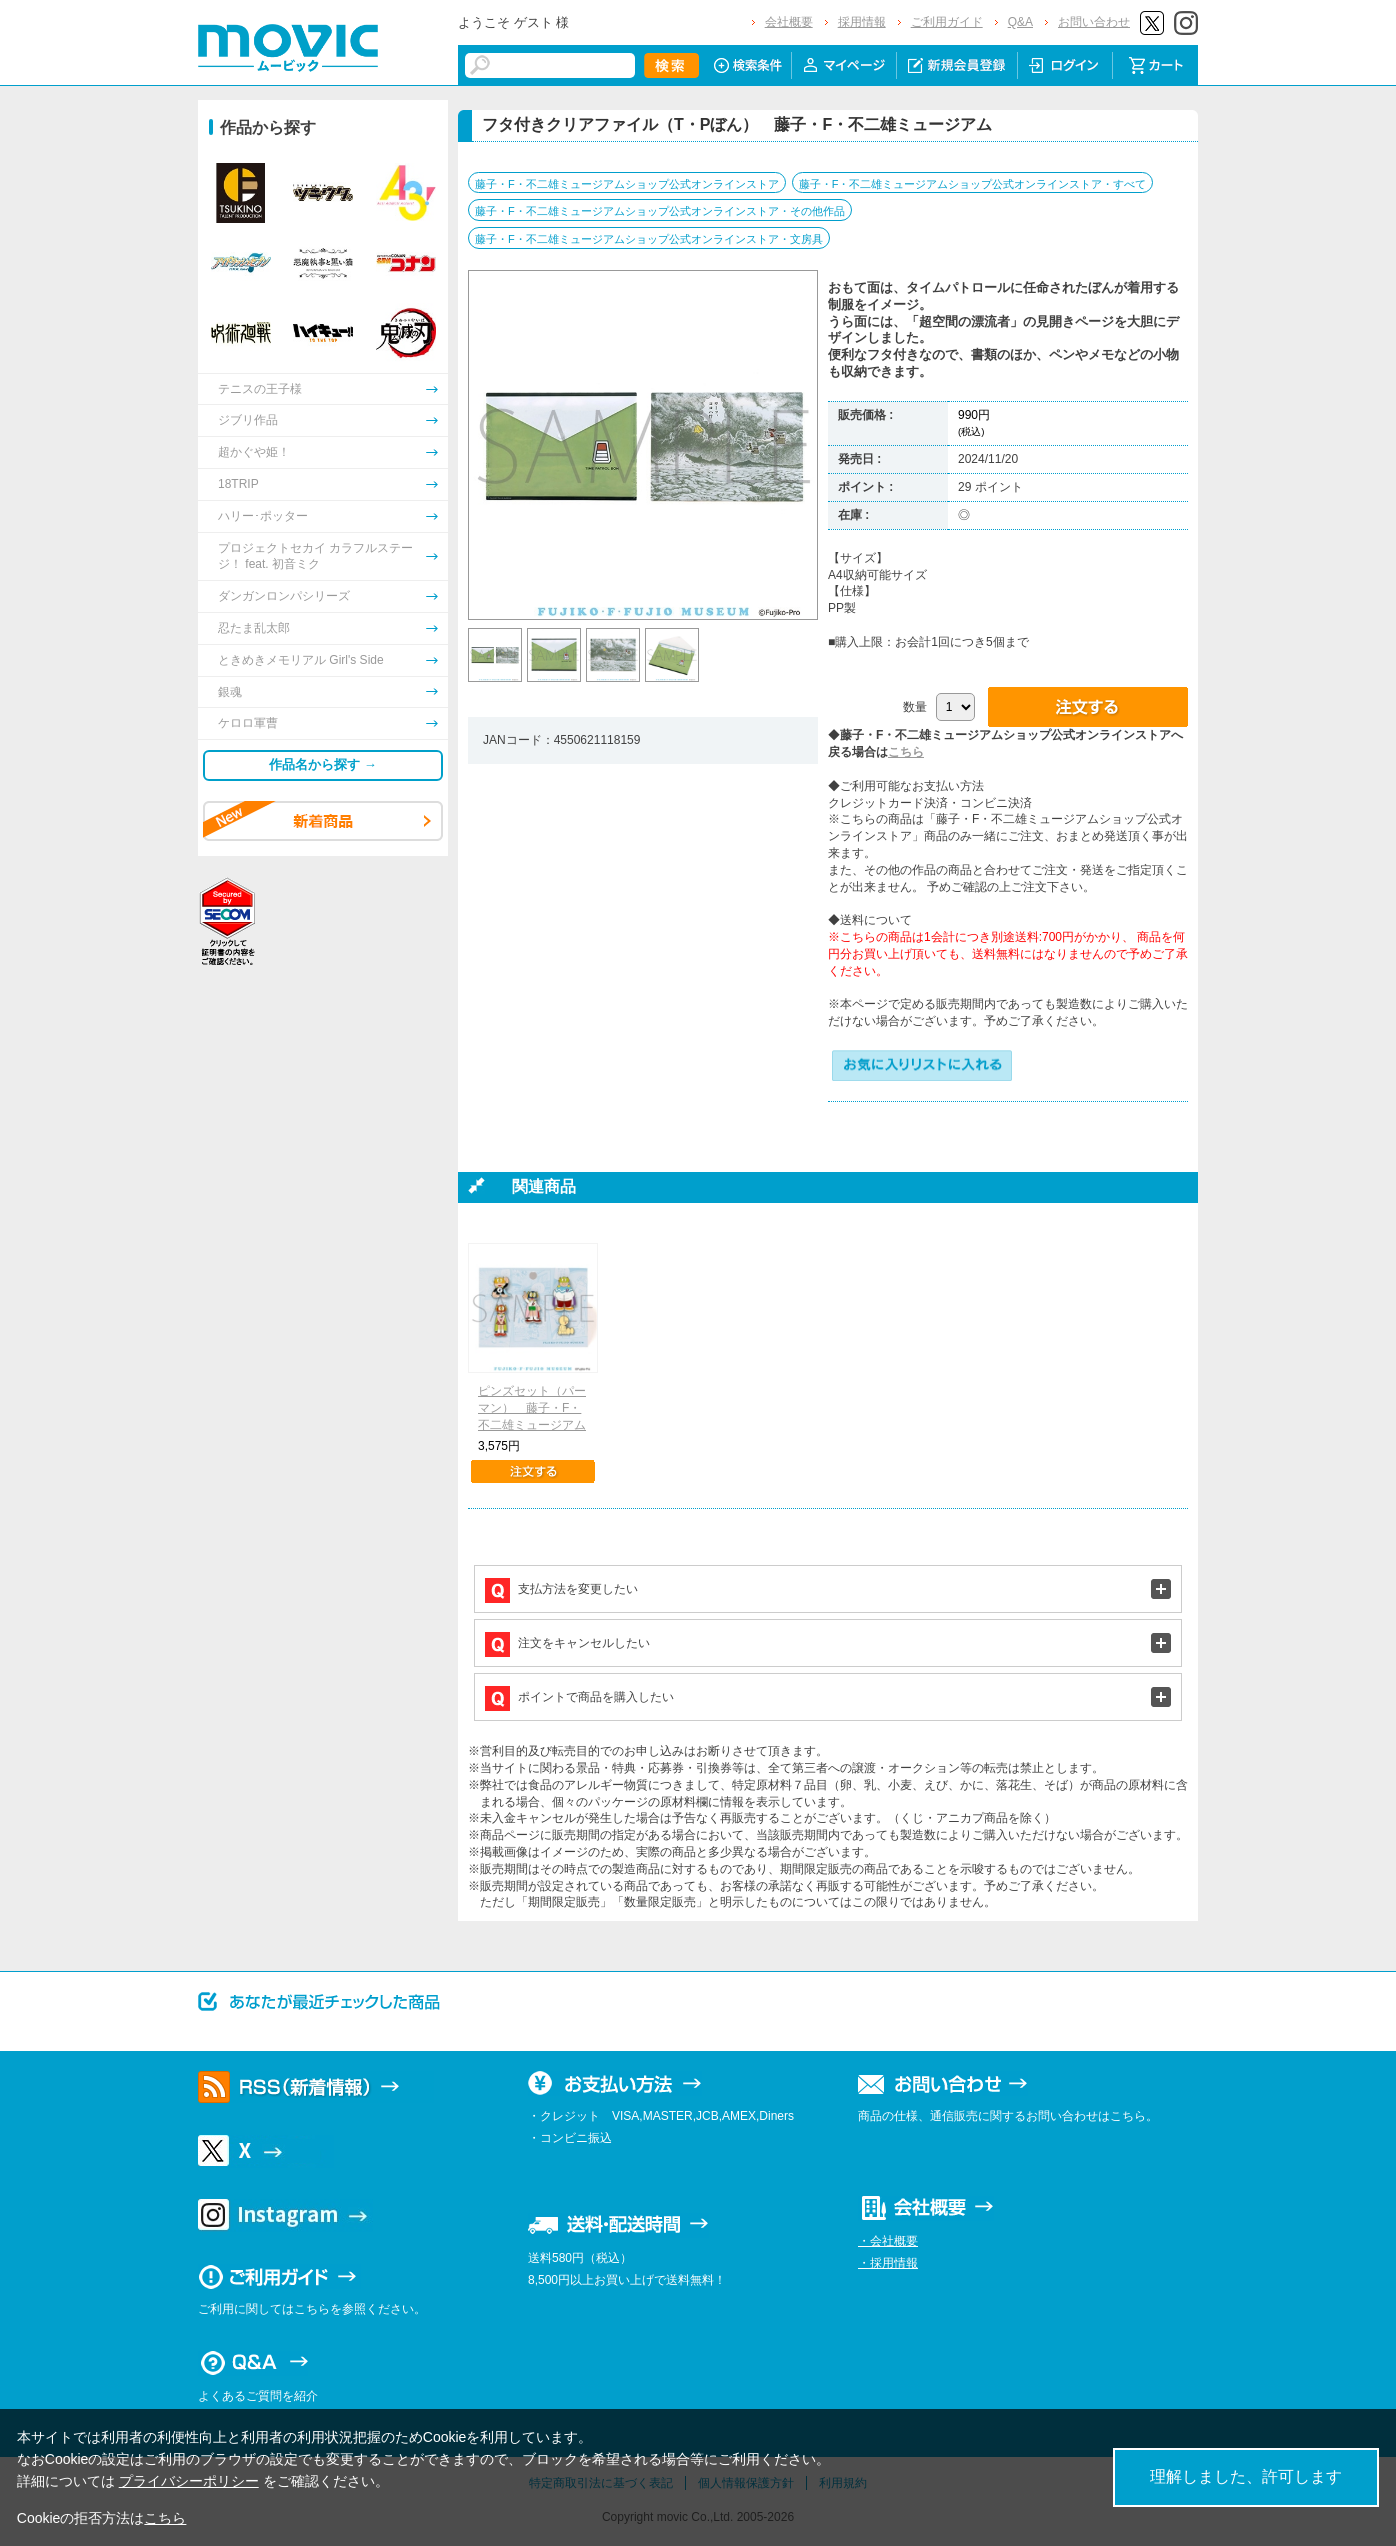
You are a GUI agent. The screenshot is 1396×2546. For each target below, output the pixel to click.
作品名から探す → (323, 764)
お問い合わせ (1094, 22)
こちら (906, 752)
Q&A (1020, 22)
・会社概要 (888, 2241)
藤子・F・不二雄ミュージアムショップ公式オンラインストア (627, 184)
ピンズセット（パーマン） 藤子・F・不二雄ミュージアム (532, 1408)
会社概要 (789, 22)
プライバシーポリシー (189, 2481)
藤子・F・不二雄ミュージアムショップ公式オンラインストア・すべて (973, 184)
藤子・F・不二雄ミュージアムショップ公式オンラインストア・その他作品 (660, 211)
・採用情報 (888, 2263)
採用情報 (862, 22)
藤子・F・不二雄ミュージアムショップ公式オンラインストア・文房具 (649, 239)
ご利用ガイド (947, 22)
